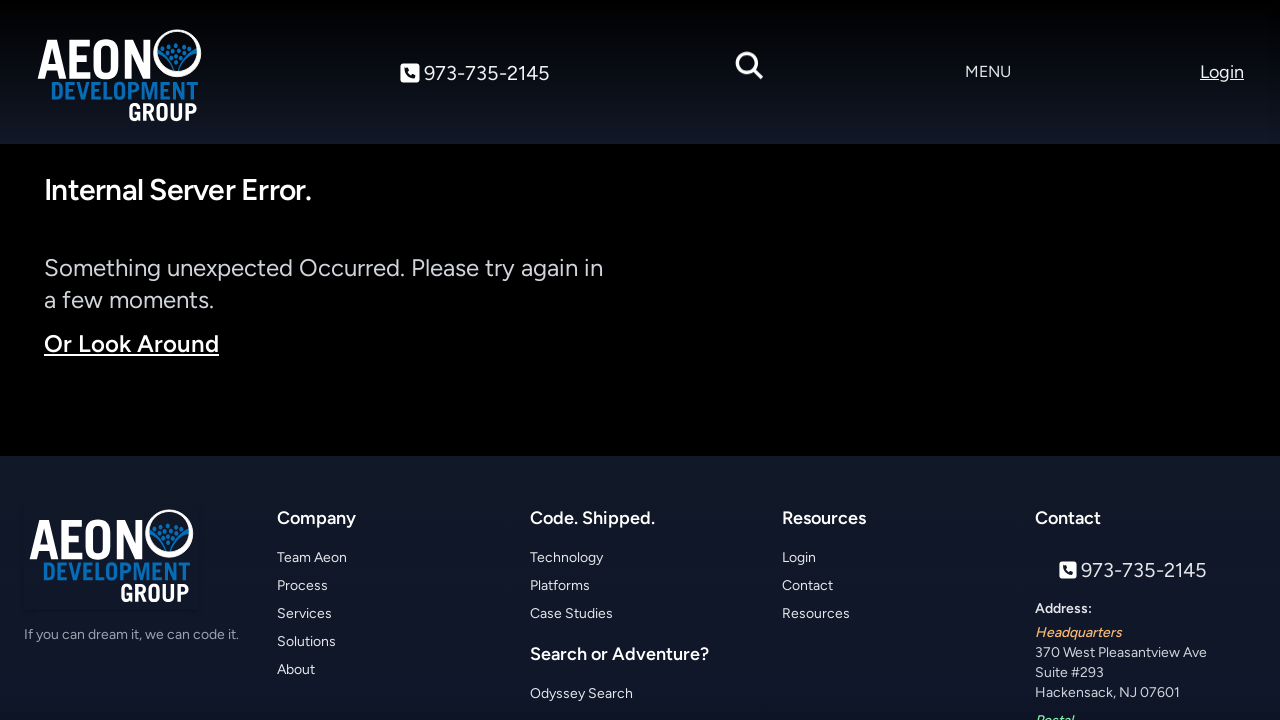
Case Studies (571, 613)
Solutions (306, 641)
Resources (816, 613)
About (296, 669)
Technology (566, 557)
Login (799, 557)
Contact (807, 585)
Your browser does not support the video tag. (952, 308)
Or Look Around (131, 343)
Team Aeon (312, 557)
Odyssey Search (581, 693)
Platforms (560, 585)
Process (302, 585)
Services (304, 613)
